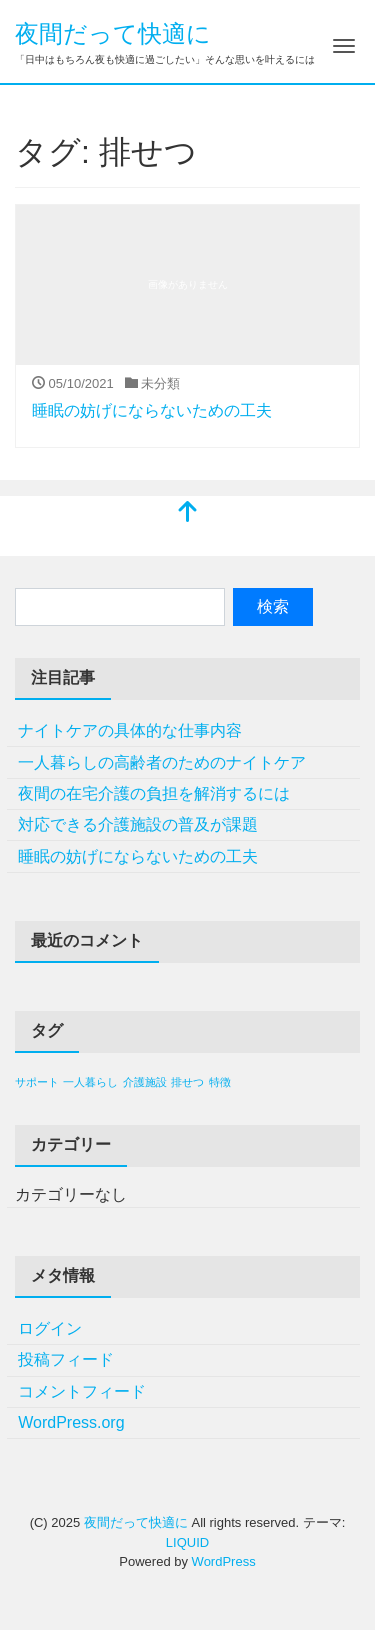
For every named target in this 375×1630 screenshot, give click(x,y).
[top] (188, 513)
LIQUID (187, 1542)
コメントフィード (82, 1391)
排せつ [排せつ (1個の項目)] (187, 1082)
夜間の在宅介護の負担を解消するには (154, 793)
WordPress (224, 1561)
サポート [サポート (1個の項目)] (37, 1082)
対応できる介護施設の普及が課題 (138, 824)
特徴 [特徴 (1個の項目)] (220, 1082)
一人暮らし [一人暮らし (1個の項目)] (90, 1082)
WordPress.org (71, 1422)
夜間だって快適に (113, 33)
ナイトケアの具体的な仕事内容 (130, 730)
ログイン (50, 1328)
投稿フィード (66, 1359)
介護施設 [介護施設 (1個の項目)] (145, 1082)
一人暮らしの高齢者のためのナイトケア (162, 762)
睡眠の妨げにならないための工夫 (152, 410)
